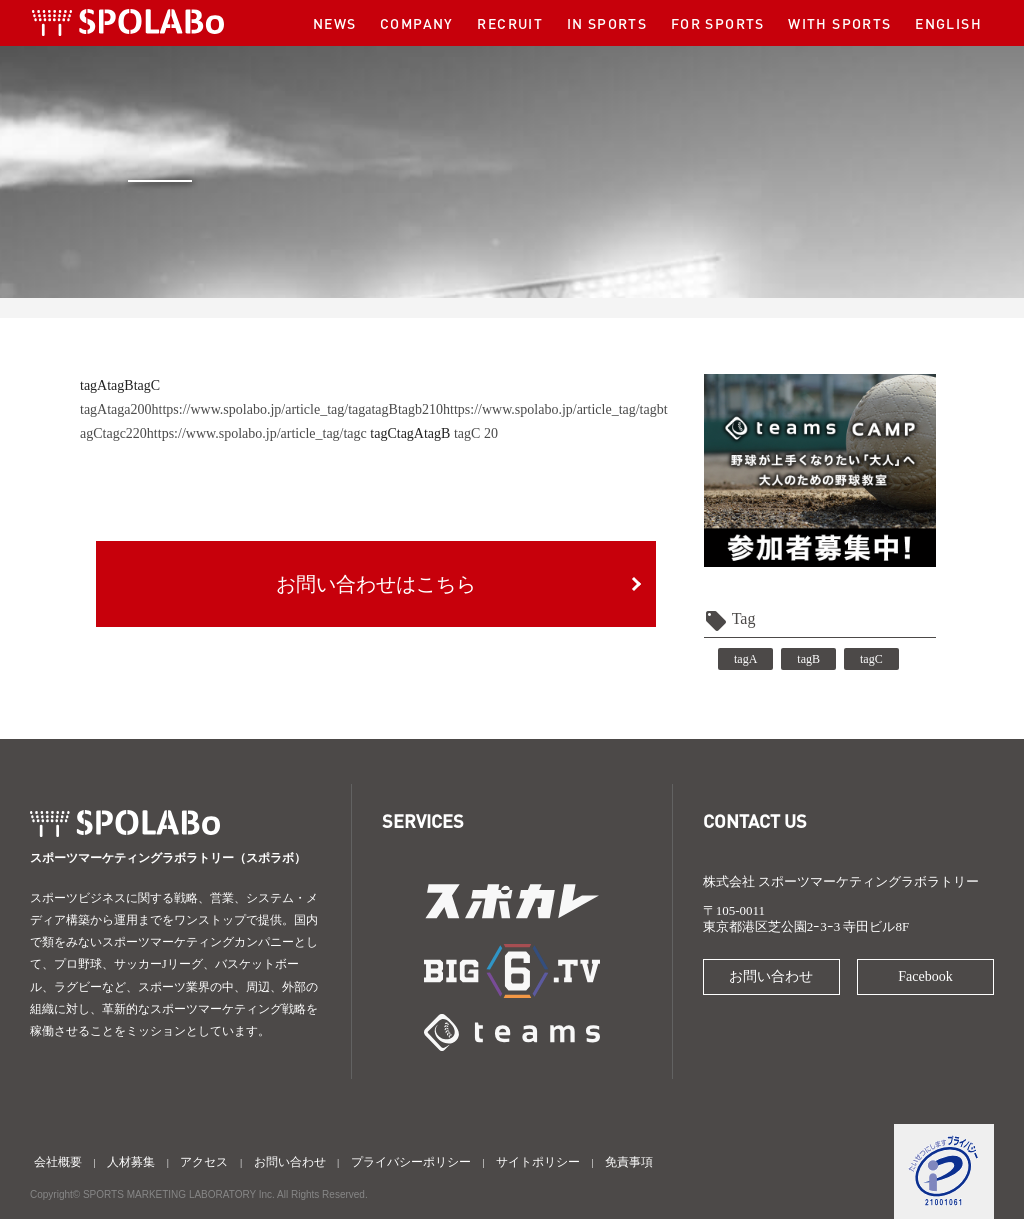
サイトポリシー (538, 1162)
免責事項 (629, 1162)
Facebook (925, 976)
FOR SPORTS (718, 23)
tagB (120, 385)
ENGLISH (948, 23)
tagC (147, 385)
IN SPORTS (607, 23)
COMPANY (417, 23)
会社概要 (58, 1162)
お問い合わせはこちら (376, 584)
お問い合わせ (771, 976)
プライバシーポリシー (411, 1162)
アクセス (204, 1162)
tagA (93, 385)
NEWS (335, 23)
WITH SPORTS (839, 23)
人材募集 (131, 1162)
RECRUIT (510, 23)
